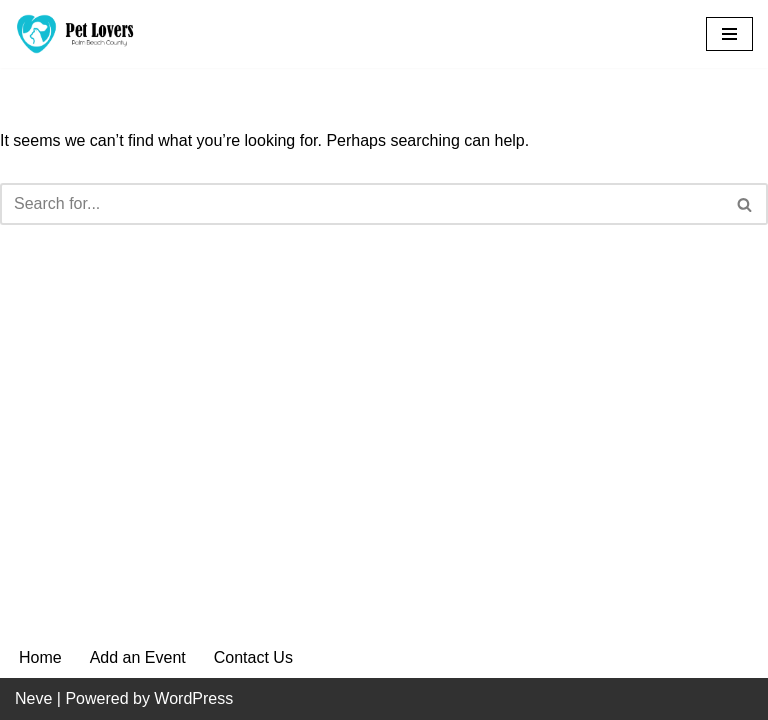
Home (40, 657)
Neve (33, 698)
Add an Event (138, 657)
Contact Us (253, 657)
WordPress (193, 698)
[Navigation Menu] (729, 34)
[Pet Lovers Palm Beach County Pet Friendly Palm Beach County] (75, 34)
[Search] (361, 204)
